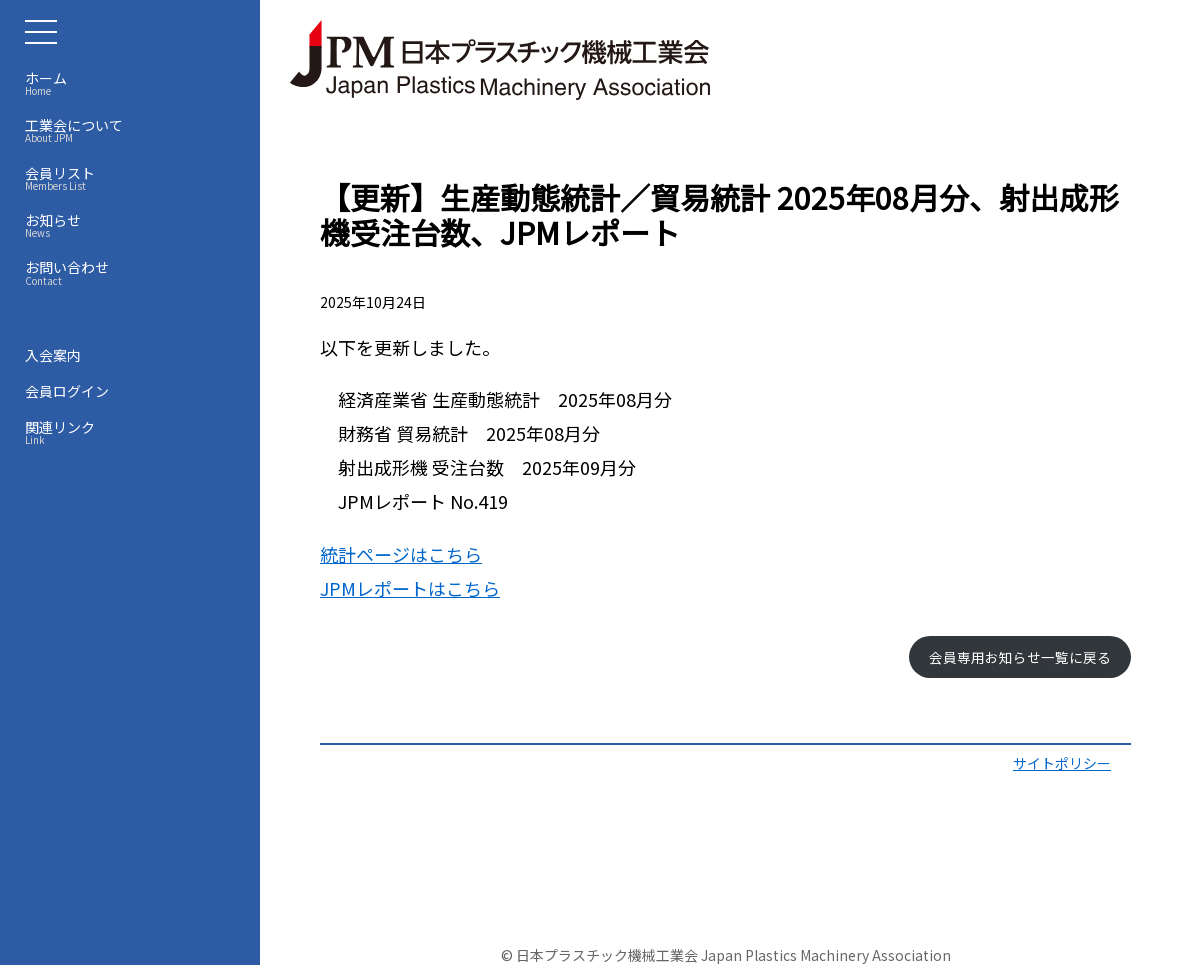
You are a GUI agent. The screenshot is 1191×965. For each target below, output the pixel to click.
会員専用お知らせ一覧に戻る (1020, 657)
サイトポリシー (1062, 763)
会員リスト (135, 178)
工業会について (135, 130)
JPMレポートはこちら (410, 588)
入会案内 (53, 355)
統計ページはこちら (401, 554)
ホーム (135, 83)
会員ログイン (67, 391)
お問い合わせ (135, 272)
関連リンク (135, 432)
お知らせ (135, 225)
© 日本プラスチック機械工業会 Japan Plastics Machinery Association (726, 955)
